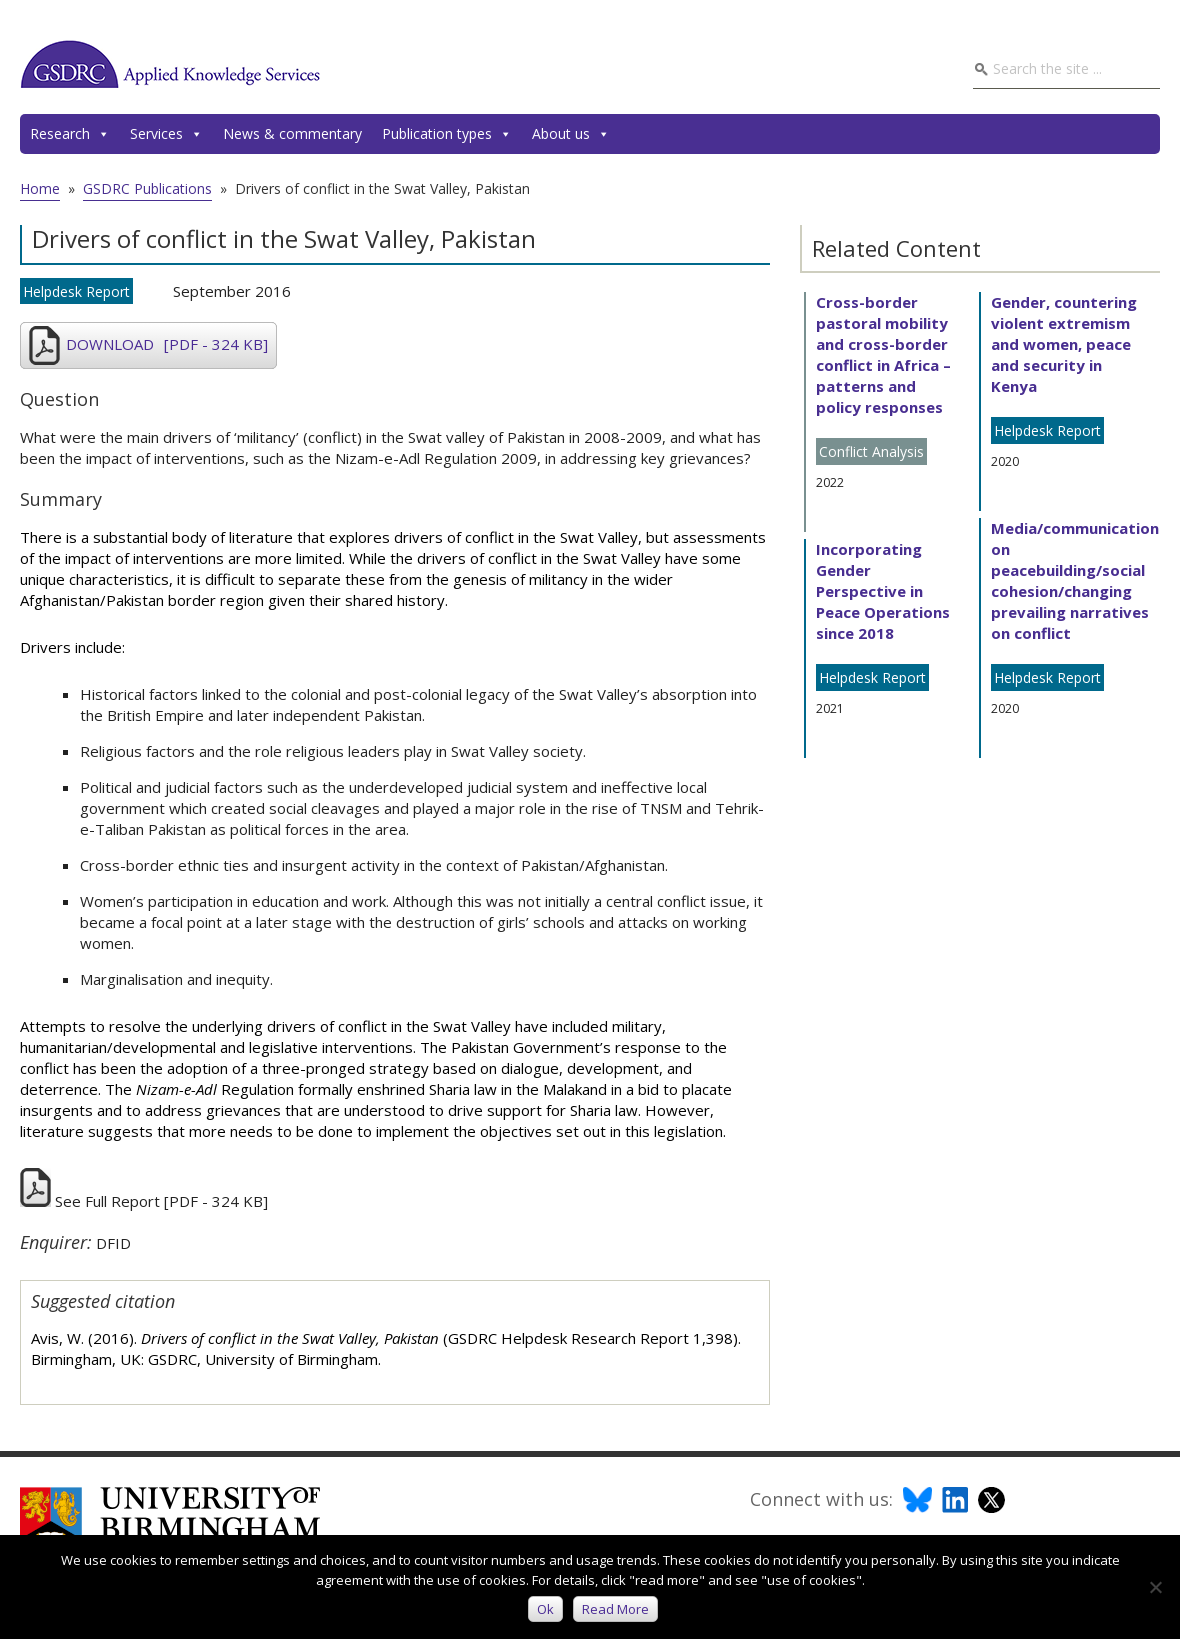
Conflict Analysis (871, 451)
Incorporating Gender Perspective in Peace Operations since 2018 (883, 591)
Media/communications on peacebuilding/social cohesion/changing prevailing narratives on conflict (1079, 580)
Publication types (447, 134)
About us (571, 134)
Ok (547, 1611)
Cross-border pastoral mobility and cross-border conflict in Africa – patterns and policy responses (883, 354)
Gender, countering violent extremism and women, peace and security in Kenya (1064, 344)
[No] (1155, 1588)
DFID (113, 1243)
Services (166, 134)
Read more (617, 1611)
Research (70, 134)
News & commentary (292, 133)
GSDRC (170, 64)
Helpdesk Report (76, 291)
